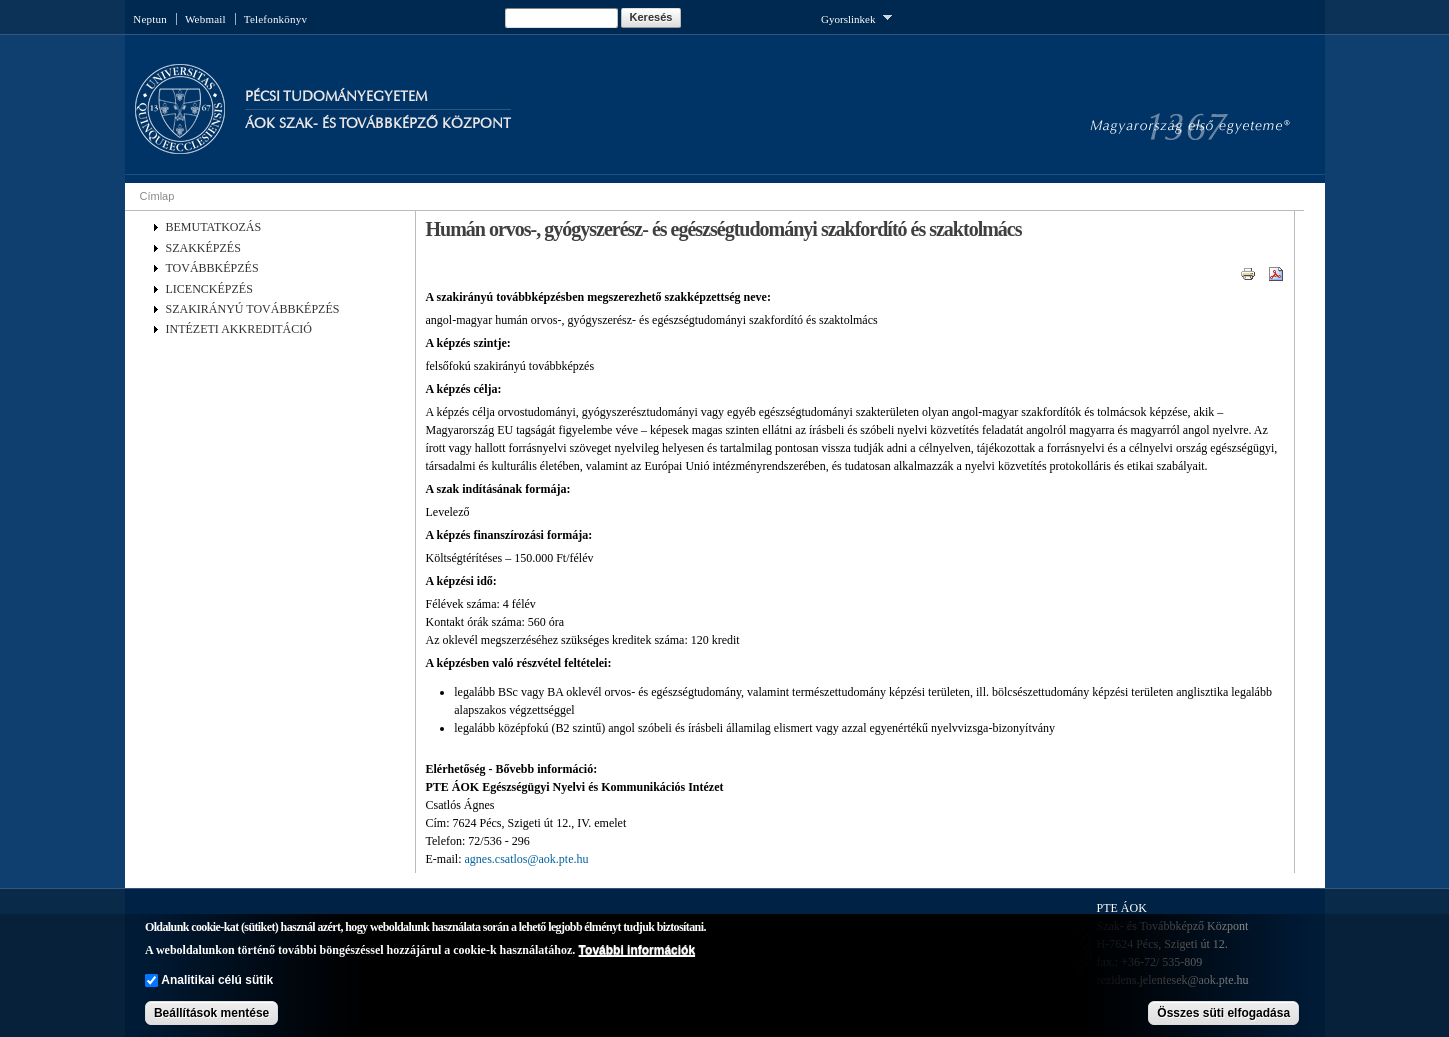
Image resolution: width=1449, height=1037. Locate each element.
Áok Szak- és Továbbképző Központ (378, 123)
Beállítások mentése (211, 1013)
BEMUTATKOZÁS (214, 227)
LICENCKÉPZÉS (209, 289)
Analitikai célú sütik (217, 980)
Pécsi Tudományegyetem (336, 96)
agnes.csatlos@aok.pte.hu (527, 859)
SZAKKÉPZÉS (203, 248)
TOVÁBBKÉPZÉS (212, 268)
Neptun (150, 19)
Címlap (157, 196)
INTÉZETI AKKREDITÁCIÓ (239, 329)
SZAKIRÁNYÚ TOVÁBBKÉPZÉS (253, 309)
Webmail (205, 19)
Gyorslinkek (856, 17)
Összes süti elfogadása (1223, 1013)
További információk (637, 950)
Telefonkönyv (275, 19)
